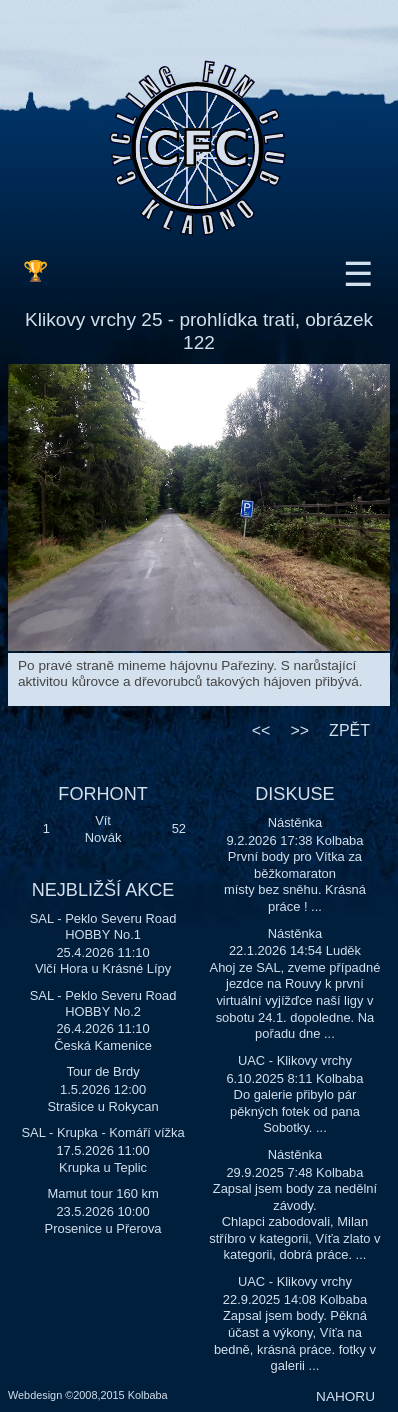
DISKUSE (294, 794)
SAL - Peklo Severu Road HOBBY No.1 (103, 926)
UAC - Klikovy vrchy (295, 1060)
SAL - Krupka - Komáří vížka (103, 1132)
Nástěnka (295, 822)
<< (261, 730)
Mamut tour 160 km (102, 1193)
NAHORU (345, 1396)
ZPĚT (349, 730)
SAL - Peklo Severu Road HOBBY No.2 (103, 1003)
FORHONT (102, 794)
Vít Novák (103, 829)
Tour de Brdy (102, 1071)
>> (299, 730)
